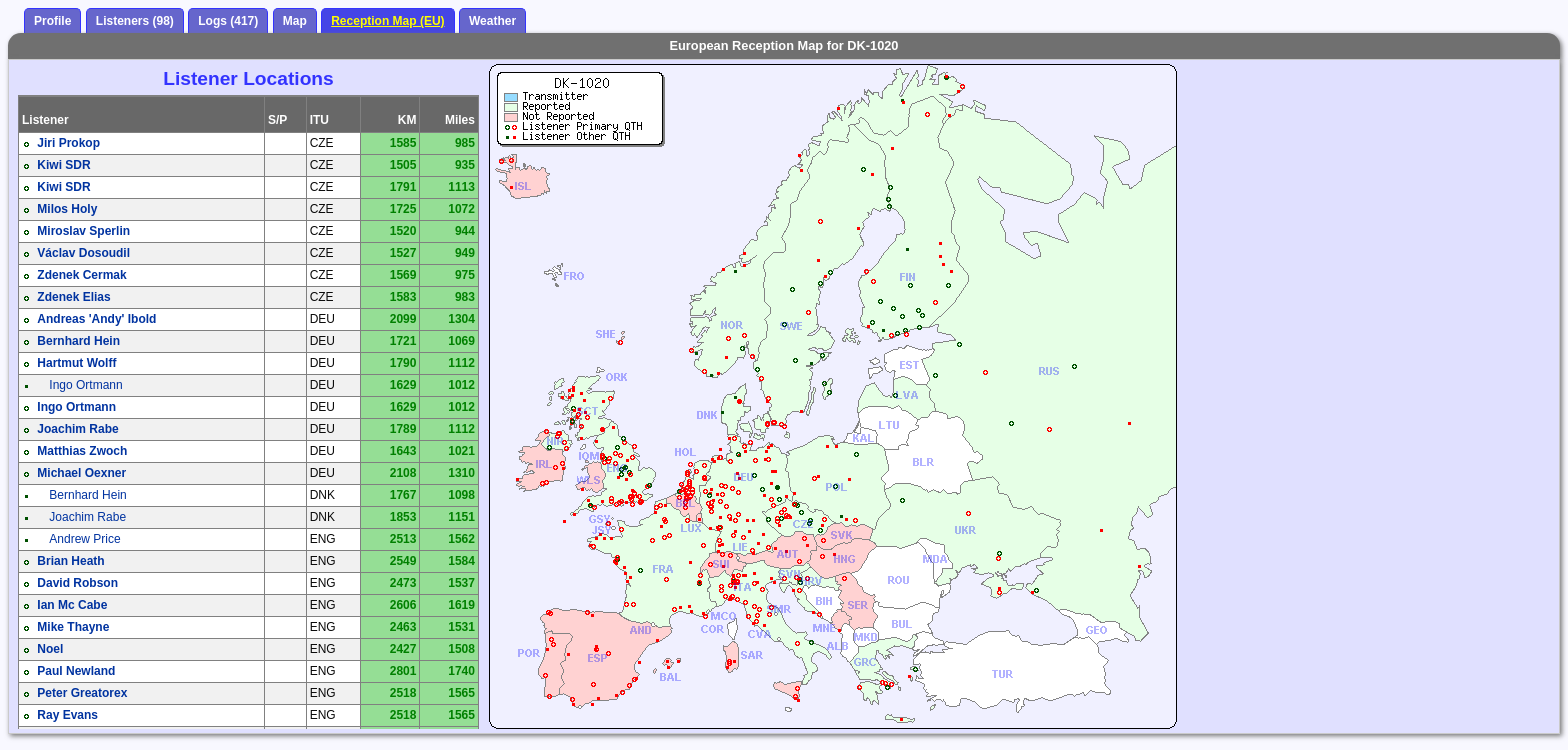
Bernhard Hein (78, 341)
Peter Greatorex (82, 693)
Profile (52, 21)
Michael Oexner (81, 473)
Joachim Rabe (77, 429)
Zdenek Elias (73, 297)
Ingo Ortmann (85, 385)
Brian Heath (70, 561)
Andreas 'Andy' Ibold (96, 319)
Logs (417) (228, 21)
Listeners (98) (135, 21)
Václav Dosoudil (83, 253)
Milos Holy (67, 209)
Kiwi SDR (63, 165)
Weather (492, 21)
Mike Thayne (73, 627)
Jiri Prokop (68, 143)
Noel (50, 649)
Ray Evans (67, 715)
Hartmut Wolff (76, 363)
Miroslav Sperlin (83, 231)
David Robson (77, 583)
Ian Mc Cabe (72, 605)
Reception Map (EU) (387, 21)
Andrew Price (84, 539)
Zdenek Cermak (81, 275)
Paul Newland (76, 671)
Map (295, 21)
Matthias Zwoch (82, 451)
